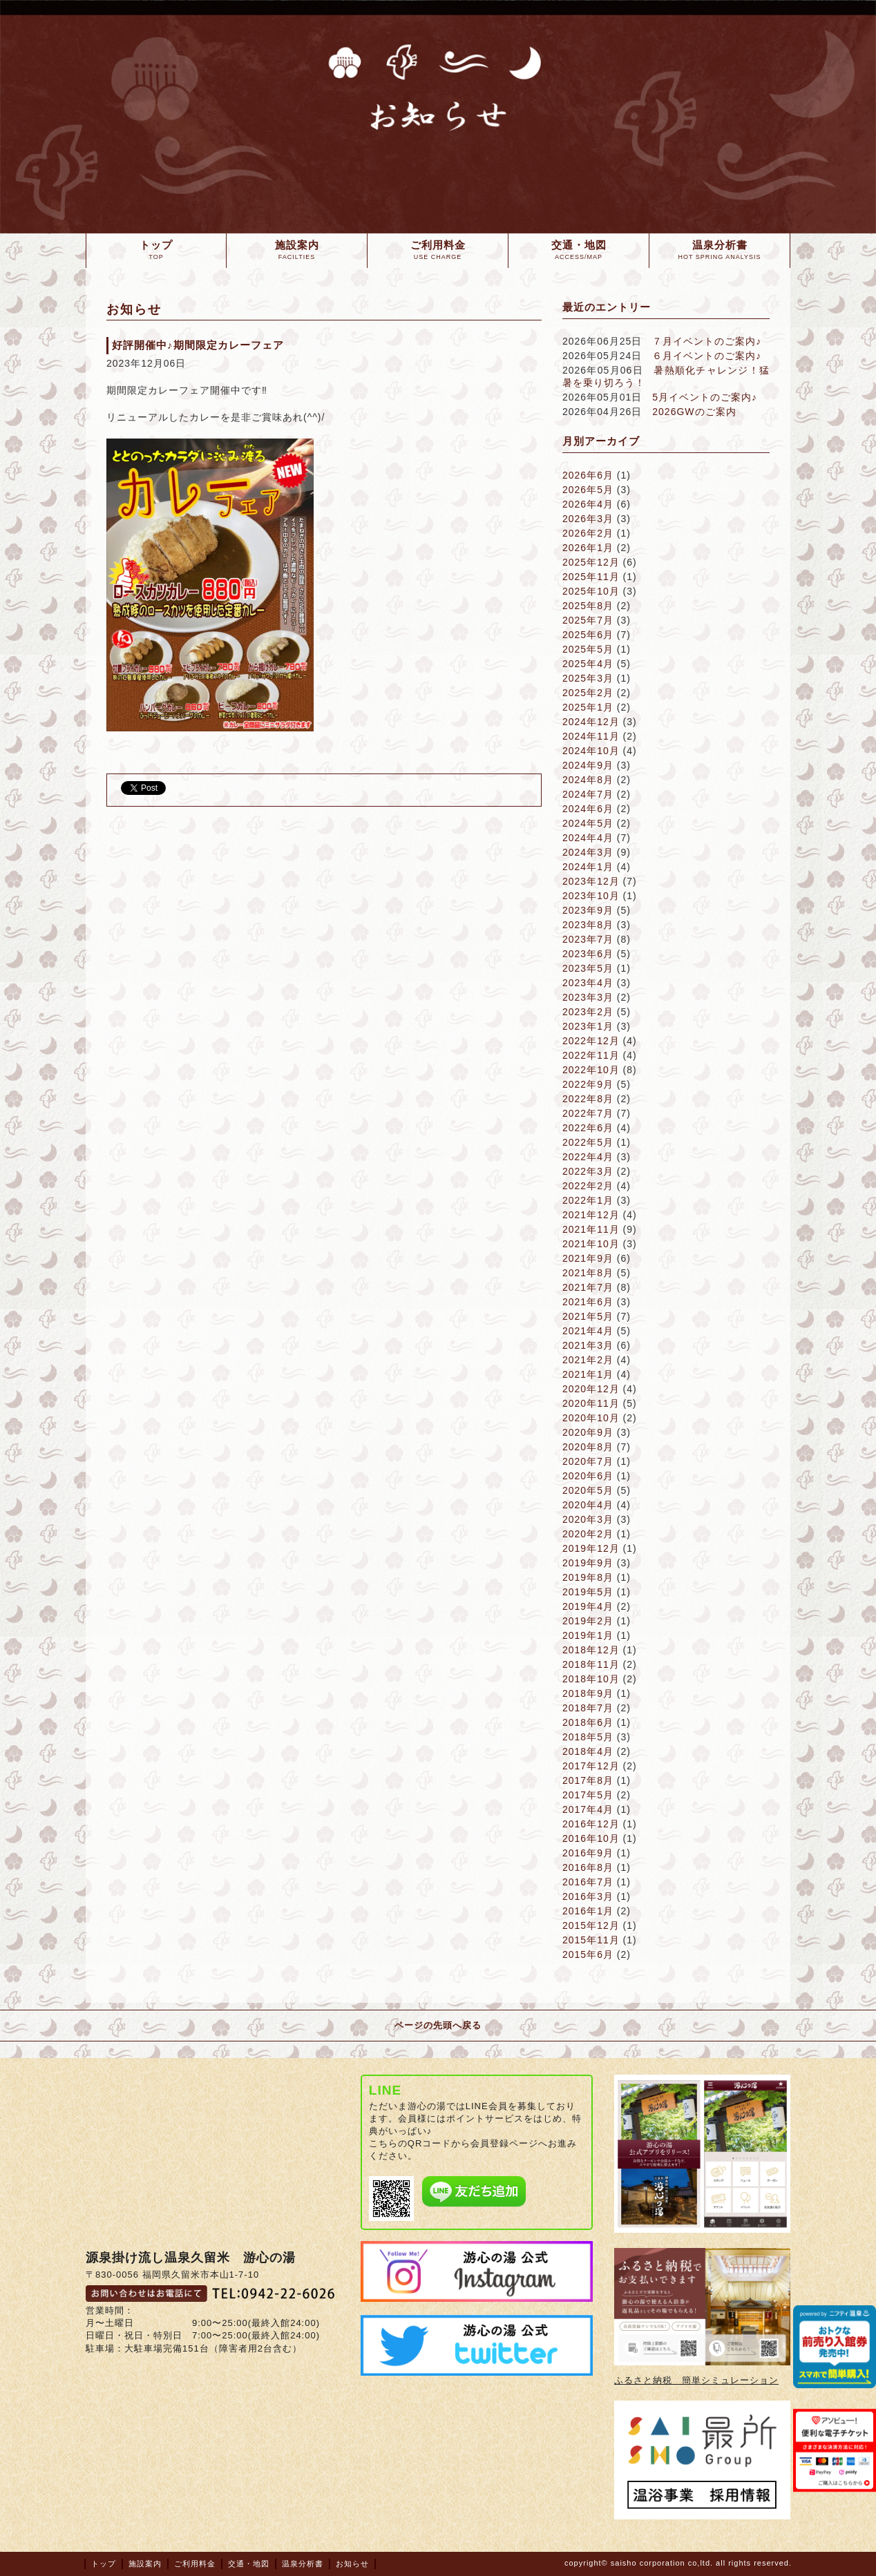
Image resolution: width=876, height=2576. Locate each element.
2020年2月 (587, 1533)
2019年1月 (587, 1635)
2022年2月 (587, 1185)
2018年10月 (591, 1678)
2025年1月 (587, 707)
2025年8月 (587, 605)
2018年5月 (587, 1736)
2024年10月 (591, 750)
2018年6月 (587, 1722)
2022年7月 (587, 1113)
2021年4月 (587, 1330)
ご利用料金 (195, 2563)
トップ (103, 2563)
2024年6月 (587, 808)
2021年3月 (587, 1345)
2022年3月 (587, 1171)
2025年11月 (591, 576)
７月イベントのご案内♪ (706, 341)
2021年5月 (587, 1316)
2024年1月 (587, 866)
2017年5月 (587, 1794)
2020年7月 (587, 1461)
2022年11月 (591, 1055)
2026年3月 (587, 518)
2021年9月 (587, 1258)
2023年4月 (587, 982)
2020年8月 (587, 1446)
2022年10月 (591, 1069)
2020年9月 (587, 1432)
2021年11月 (591, 1229)
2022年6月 (587, 1127)
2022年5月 (587, 1142)
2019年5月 (587, 1591)
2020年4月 (587, 1504)
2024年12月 (591, 721)
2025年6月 (587, 634)
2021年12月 (591, 1214)
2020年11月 (591, 1403)
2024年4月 (587, 837)
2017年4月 (587, 1809)
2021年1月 (587, 1374)
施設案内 (145, 2563)
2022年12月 (591, 1040)
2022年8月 (587, 1098)
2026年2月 (587, 533)
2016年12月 (591, 1823)
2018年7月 (587, 1707)
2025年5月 (587, 649)
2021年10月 (591, 1243)
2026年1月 (587, 547)
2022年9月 (587, 1084)
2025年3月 (587, 678)
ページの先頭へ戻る (438, 2025)
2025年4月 (587, 663)
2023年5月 (587, 968)
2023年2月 (587, 1011)
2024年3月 (587, 852)
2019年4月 (587, 1606)
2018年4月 (587, 1751)
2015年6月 (587, 1954)
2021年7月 (587, 1287)
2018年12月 (591, 1649)
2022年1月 (587, 1200)
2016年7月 (587, 1881)
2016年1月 (587, 1910)
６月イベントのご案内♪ (706, 355)
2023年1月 (587, 1026)
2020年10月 (591, 1417)
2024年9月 (587, 765)
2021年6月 (587, 1301)
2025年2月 (587, 692)
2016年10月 (591, 1838)
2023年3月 (587, 997)
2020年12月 (591, 1388)
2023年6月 (587, 953)
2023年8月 (587, 924)
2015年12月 (591, 1925)
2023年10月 (591, 895)
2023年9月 (587, 910)
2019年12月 (591, 1548)
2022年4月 (587, 1156)
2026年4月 (587, 504)
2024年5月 (587, 823)
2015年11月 (591, 1939)
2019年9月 (587, 1562)
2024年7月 (587, 794)
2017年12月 (591, 1765)
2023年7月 (587, 939)
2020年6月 (587, 1475)
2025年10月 (591, 591)
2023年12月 (591, 881)
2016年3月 (587, 1896)
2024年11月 (591, 736)
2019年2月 (587, 1620)
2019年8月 (587, 1577)
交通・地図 (248, 2563)
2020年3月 (587, 1519)
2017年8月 (587, 1780)
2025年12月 (591, 562)
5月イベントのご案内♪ (704, 397)
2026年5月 (587, 489)
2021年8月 (587, 1272)
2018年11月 (591, 1664)
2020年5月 (587, 1490)
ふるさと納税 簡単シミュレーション (696, 2380)
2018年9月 (587, 1693)
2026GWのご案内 (694, 411)
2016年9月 (587, 1852)
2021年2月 (587, 1359)
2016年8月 (587, 1867)
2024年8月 (587, 779)
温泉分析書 (302, 2563)
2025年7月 (587, 620)
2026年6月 (587, 475)
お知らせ (352, 2563)
